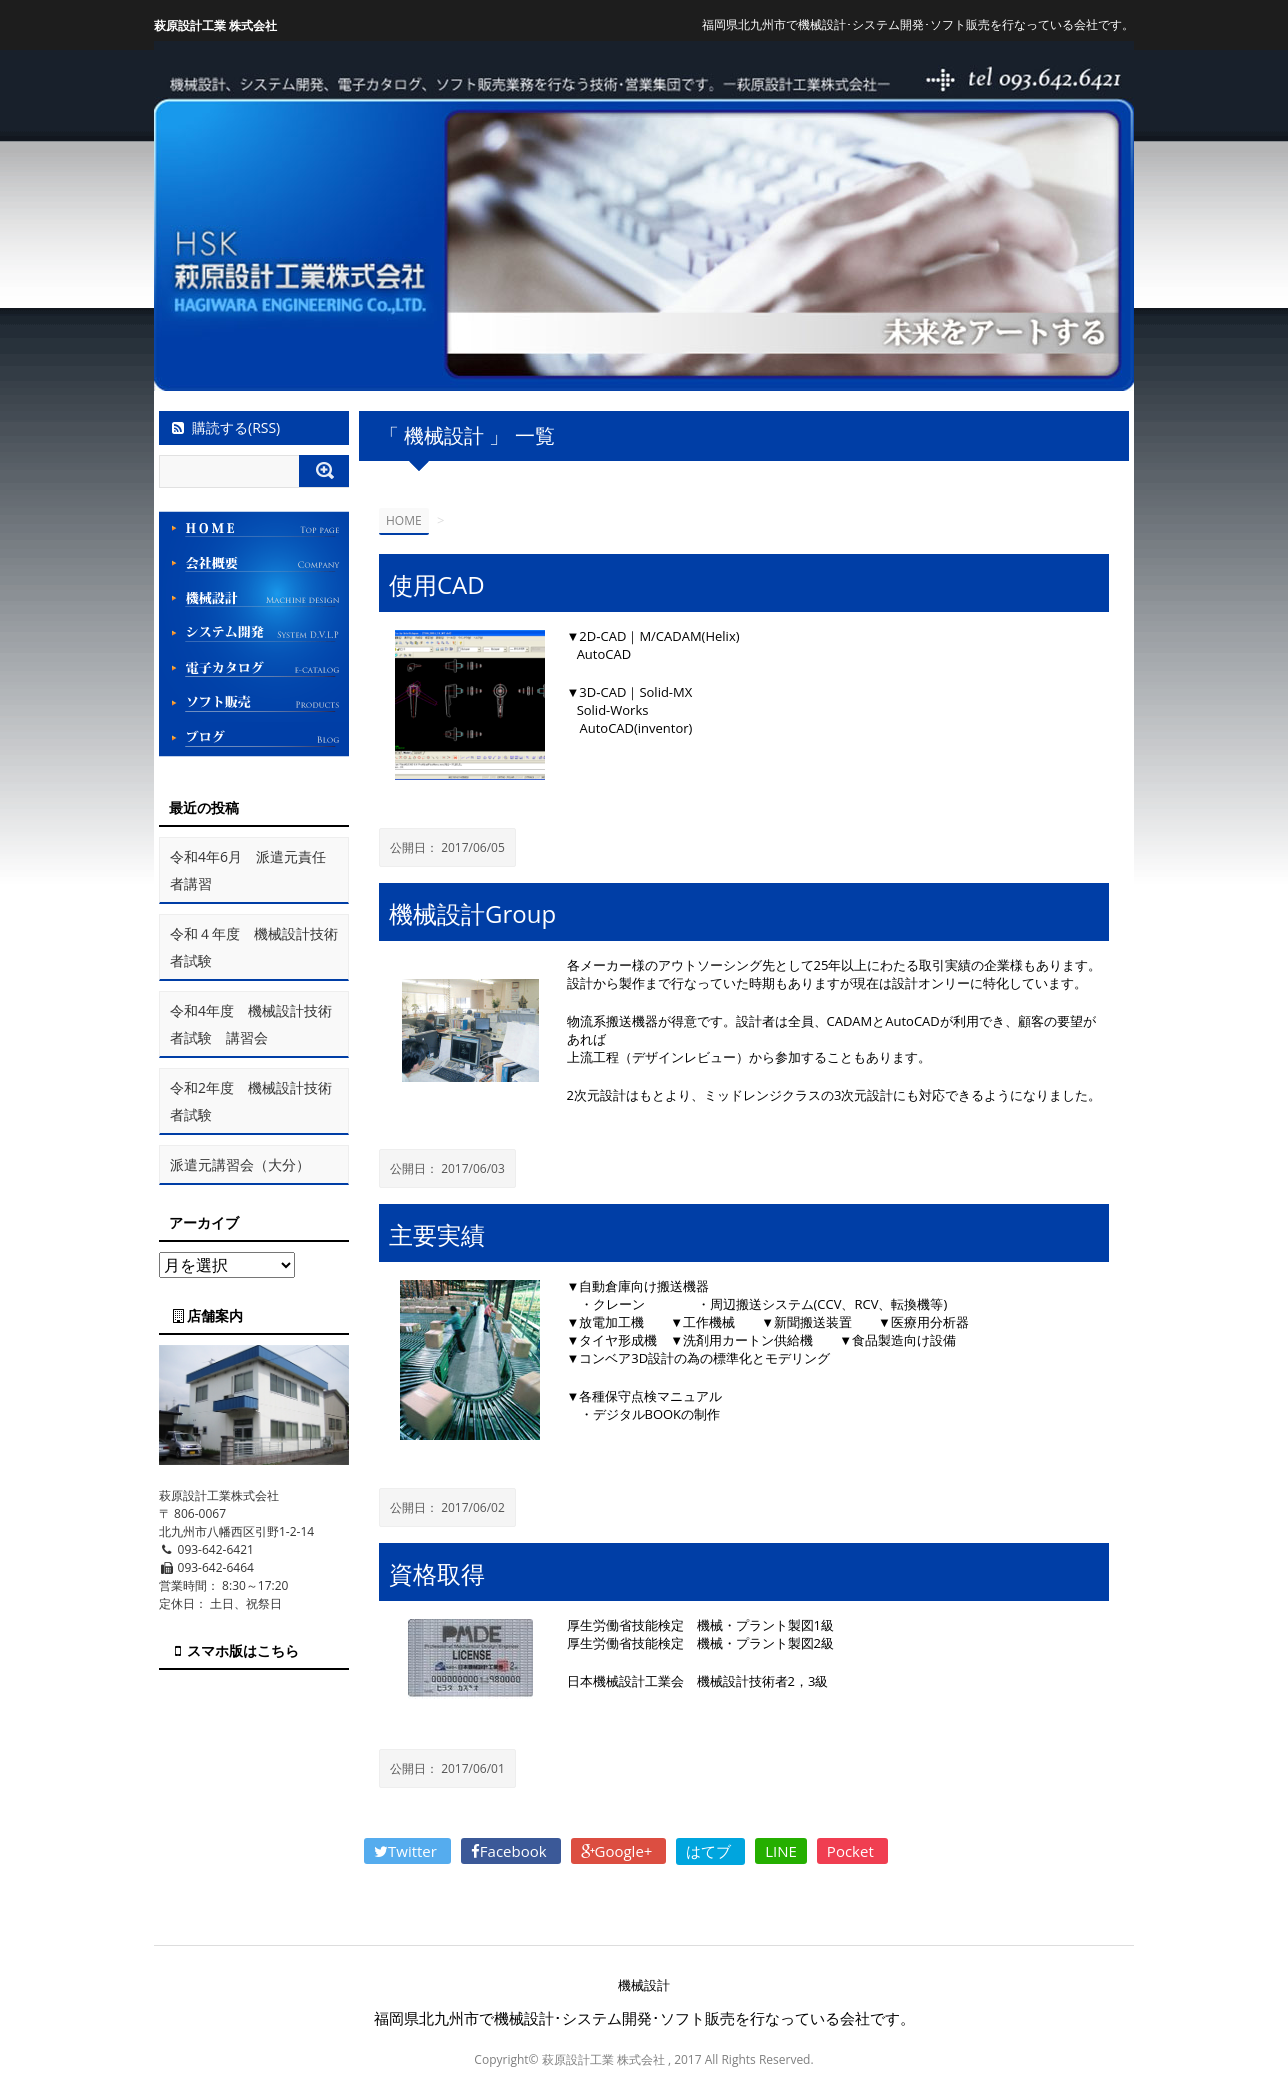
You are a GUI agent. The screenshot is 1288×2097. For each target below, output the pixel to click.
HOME (404, 520)
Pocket (852, 1851)
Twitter (407, 1851)
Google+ (619, 1851)
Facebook (511, 1851)
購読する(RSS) (224, 427)
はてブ (710, 1851)
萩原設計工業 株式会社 (215, 25)
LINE (781, 1851)
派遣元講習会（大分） (240, 1164)
